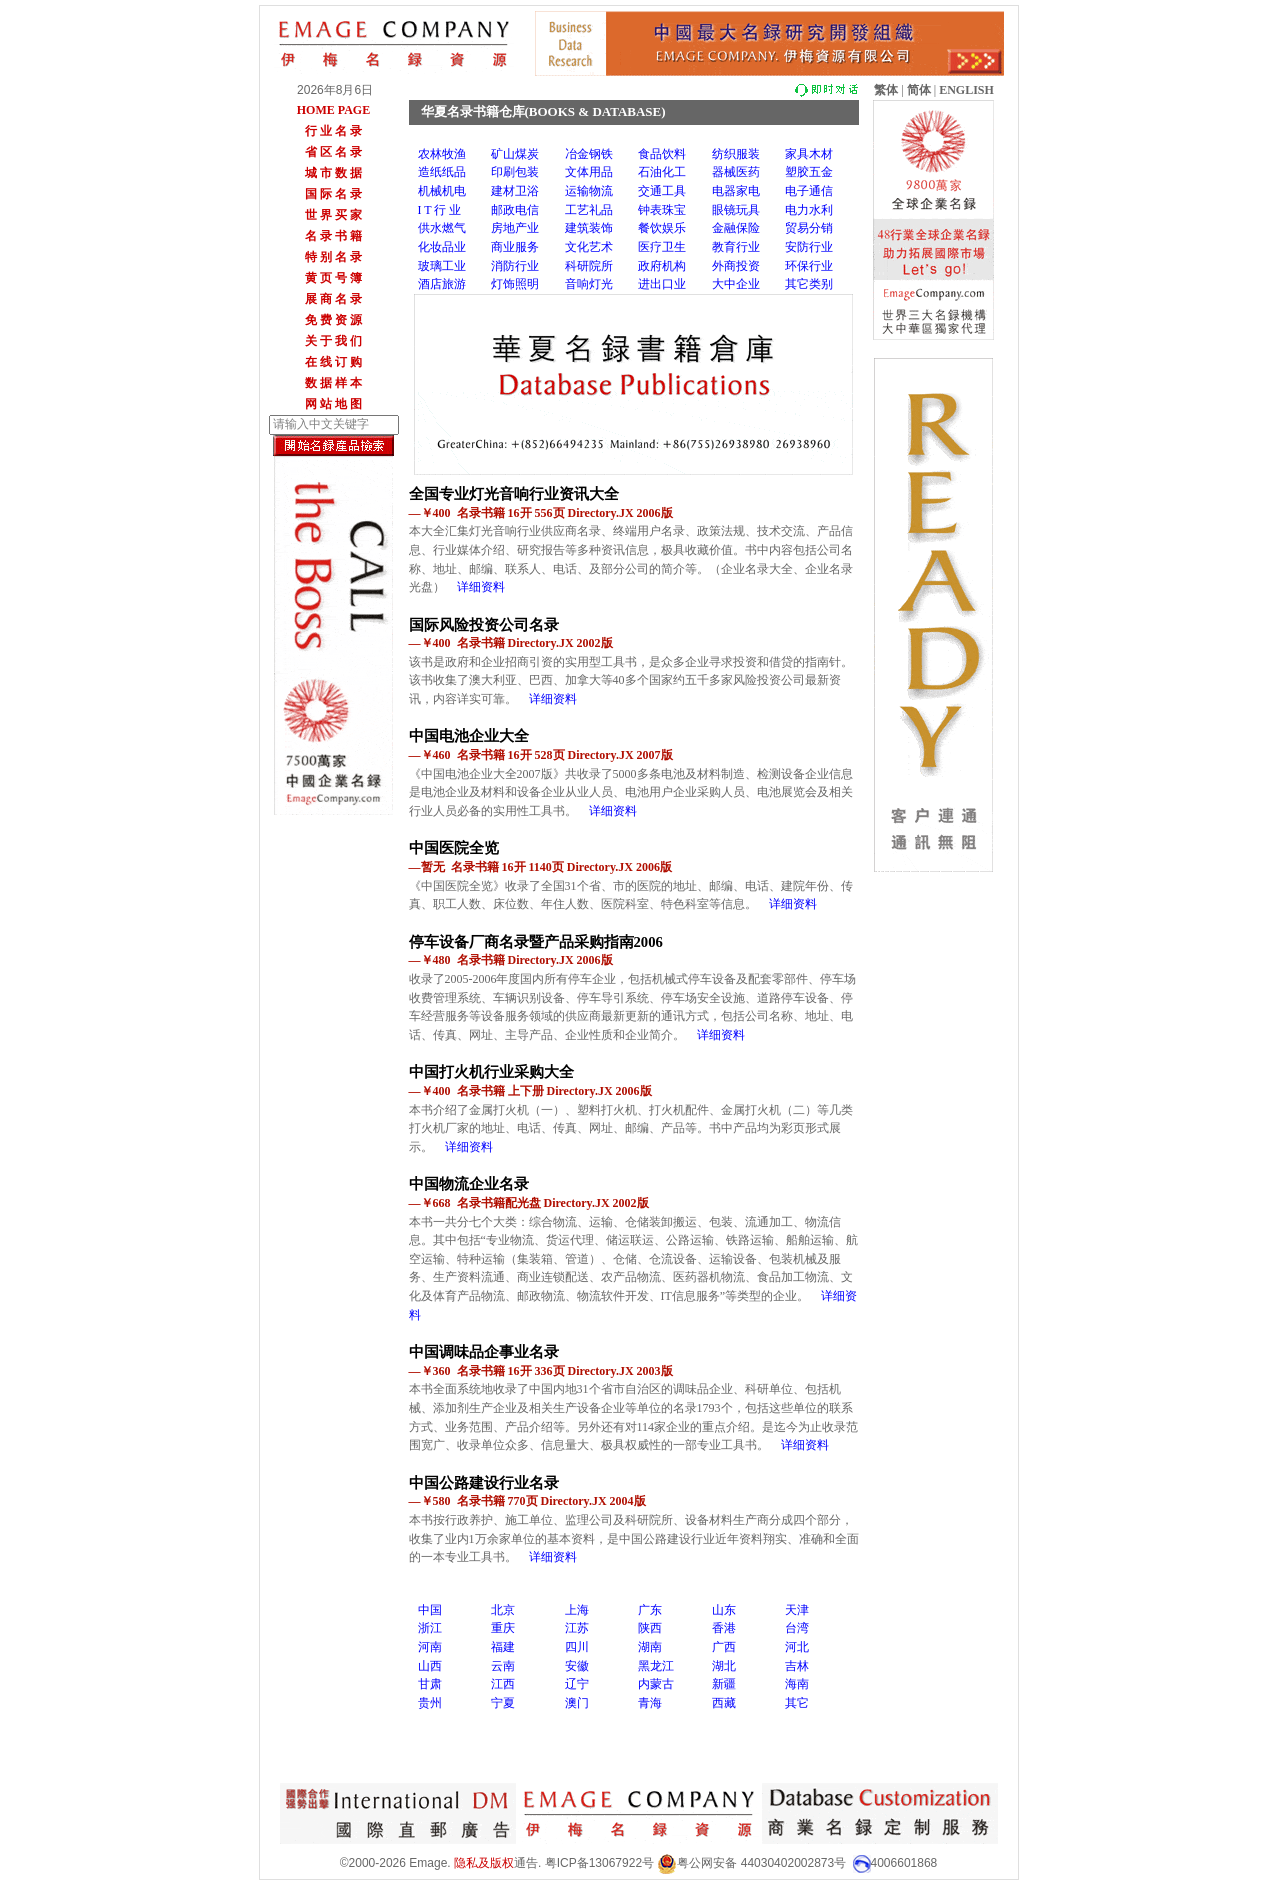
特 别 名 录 (333, 257)
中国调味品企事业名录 (484, 1352)
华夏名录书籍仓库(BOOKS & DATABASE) (543, 111)
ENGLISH (966, 90)
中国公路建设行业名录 (484, 1483)
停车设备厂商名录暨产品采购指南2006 (536, 942)
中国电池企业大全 (469, 736)
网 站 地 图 (333, 404)
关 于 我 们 (333, 341)
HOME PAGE (333, 110)
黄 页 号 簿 (333, 278)
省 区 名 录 (333, 152)
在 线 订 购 (333, 362)
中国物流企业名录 (469, 1184)
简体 (919, 90)
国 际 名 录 (333, 194)
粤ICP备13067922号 (599, 1863)
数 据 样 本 (333, 383)
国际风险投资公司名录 (484, 625)
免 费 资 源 (333, 320)
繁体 (886, 90)
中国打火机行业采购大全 (491, 1072)
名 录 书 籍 (333, 236)
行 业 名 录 (333, 131)
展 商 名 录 (333, 299)
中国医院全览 (454, 848)
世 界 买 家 (333, 215)
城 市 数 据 (333, 173)
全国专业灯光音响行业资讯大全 (514, 494)
